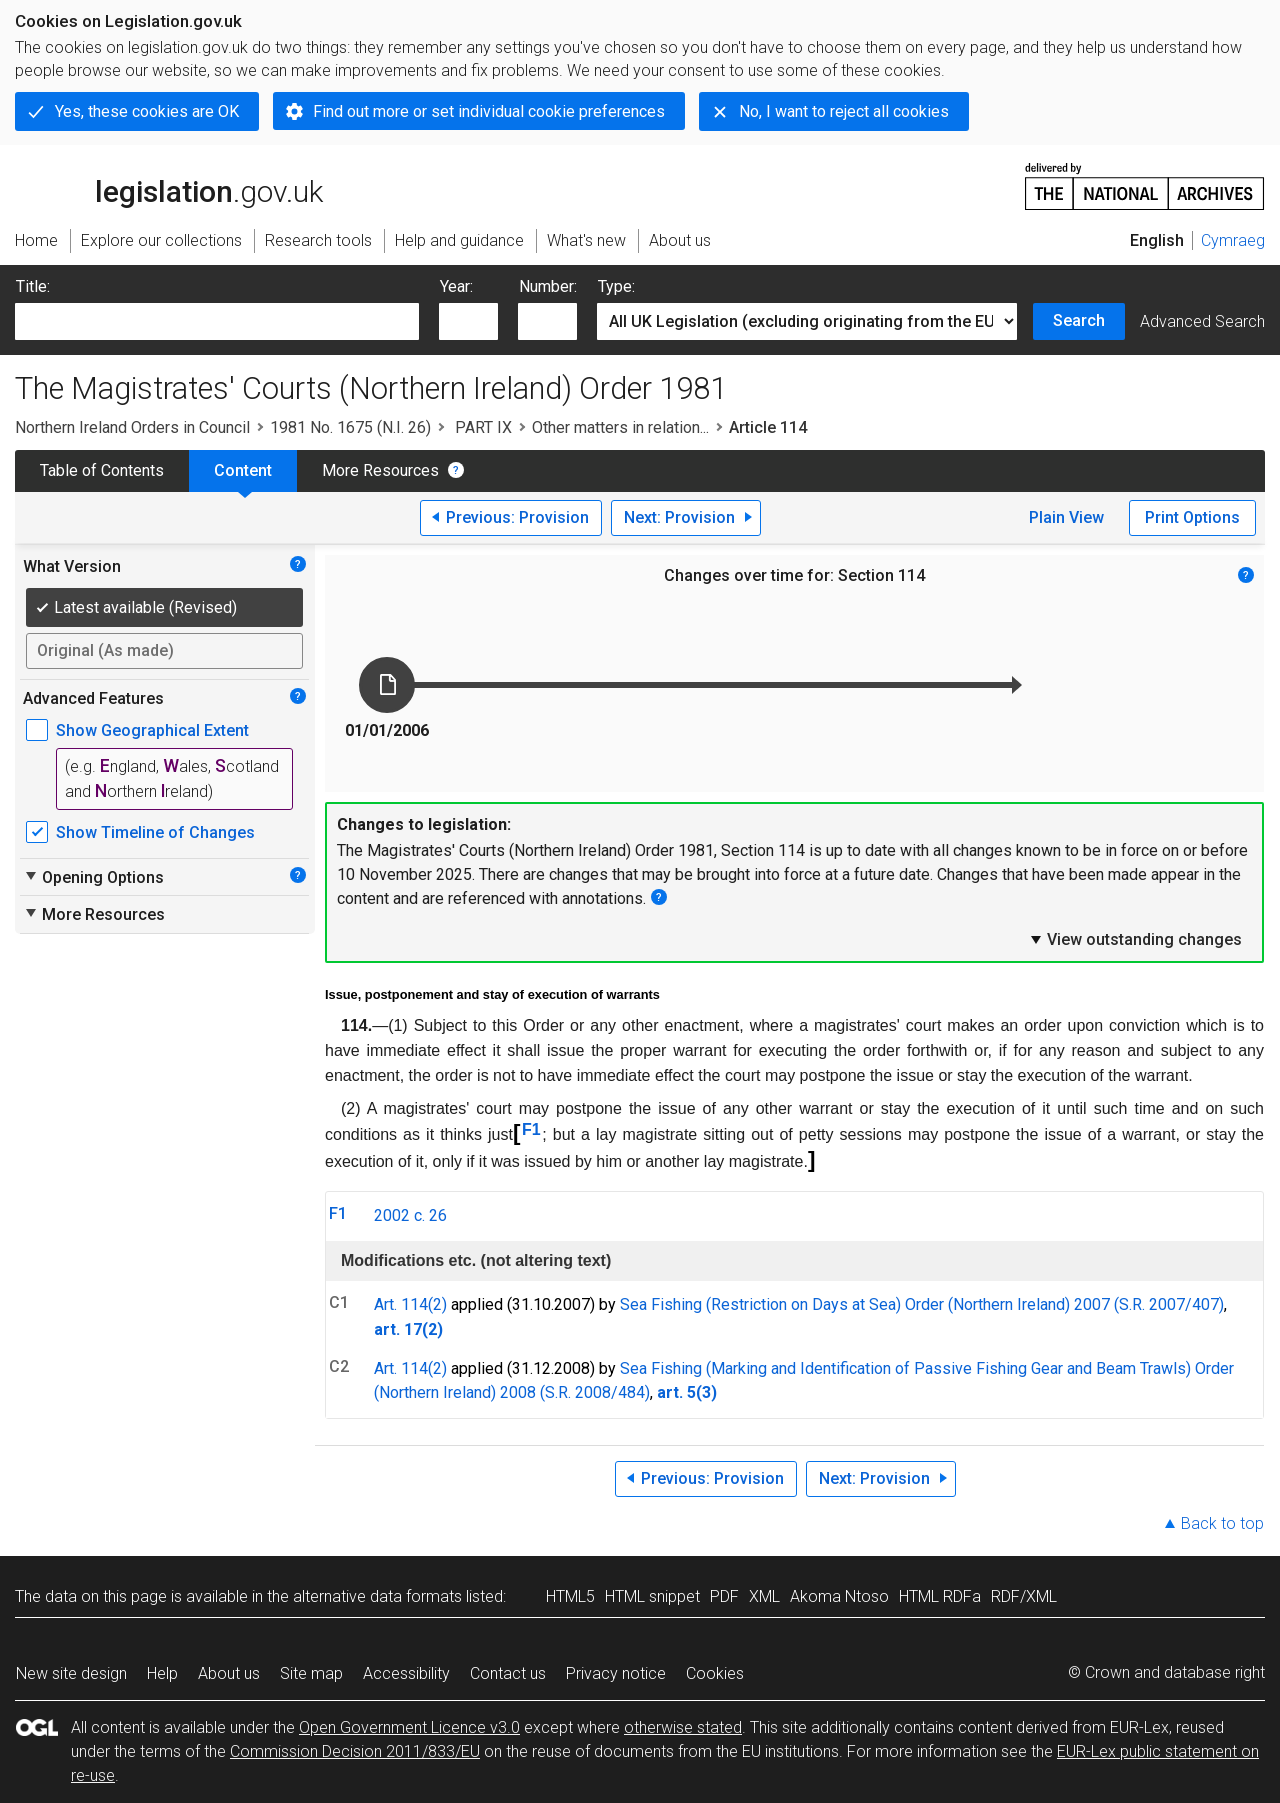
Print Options (1192, 517)
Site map (311, 1673)
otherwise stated (683, 1727)
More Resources (380, 470)
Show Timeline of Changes (155, 832)
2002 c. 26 (410, 1215)
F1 (531, 1129)
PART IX (481, 427)
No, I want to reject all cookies (844, 111)
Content (243, 470)
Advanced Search (1202, 321)
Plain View (1066, 517)
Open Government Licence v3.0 (409, 1727)
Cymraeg (1233, 240)
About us (229, 1673)
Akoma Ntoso (839, 1596)
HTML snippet (652, 1596)
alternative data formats (377, 1596)
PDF (724, 1596)
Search (1079, 320)
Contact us (508, 1673)
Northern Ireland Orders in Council (132, 427)
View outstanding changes (1135, 939)
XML (764, 1596)
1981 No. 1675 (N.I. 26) (350, 427)
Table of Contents (102, 470)
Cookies (715, 1673)
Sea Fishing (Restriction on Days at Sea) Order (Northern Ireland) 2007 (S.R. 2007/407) (922, 1304)
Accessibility (406, 1673)
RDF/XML (1024, 1596)
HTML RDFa (940, 1596)
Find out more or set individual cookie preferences (489, 111)
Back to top (1222, 1523)
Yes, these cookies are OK (147, 111)
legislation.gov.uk (169, 185)
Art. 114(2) (410, 1304)
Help (162, 1673)
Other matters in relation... (620, 427)
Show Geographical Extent (152, 730)
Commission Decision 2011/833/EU (355, 1751)
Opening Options (93, 877)
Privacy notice (616, 1673)
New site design (71, 1673)
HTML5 (570, 1596)
